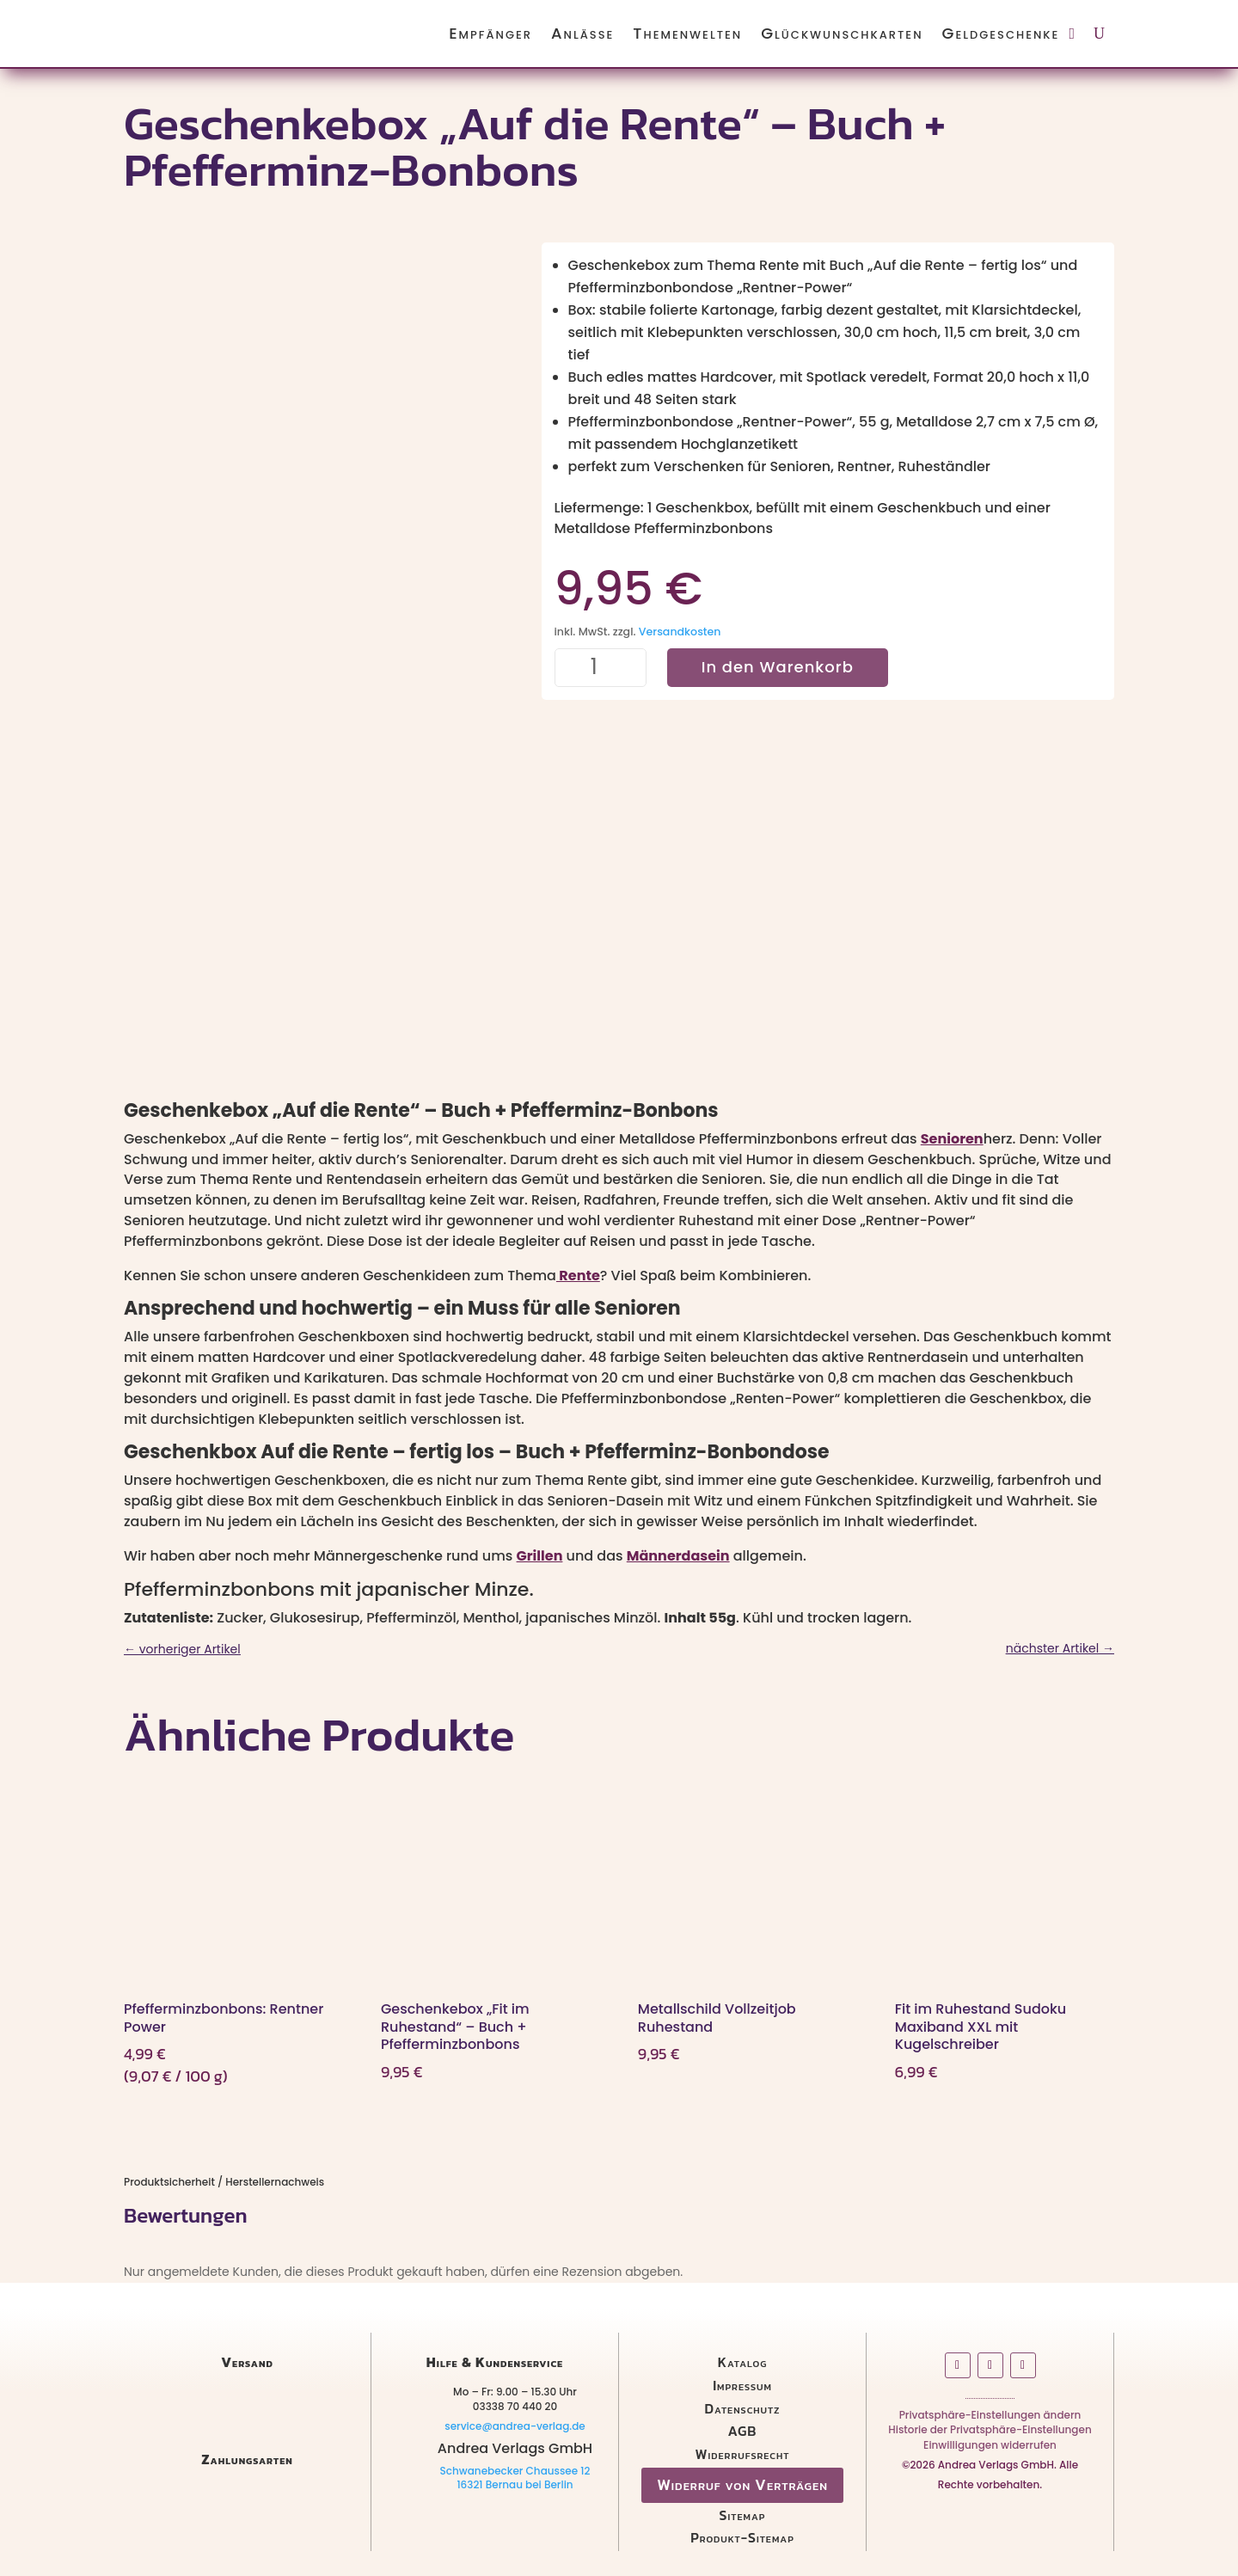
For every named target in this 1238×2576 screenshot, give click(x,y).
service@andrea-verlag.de (514, 2426)
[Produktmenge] (601, 667)
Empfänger (490, 33)
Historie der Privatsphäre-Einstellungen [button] (989, 2433)
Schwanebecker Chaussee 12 (515, 2470)
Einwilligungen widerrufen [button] (990, 2448)
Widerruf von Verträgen (742, 2484)
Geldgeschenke (1001, 33)
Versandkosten (680, 631)
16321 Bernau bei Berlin (515, 2484)
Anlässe (582, 33)
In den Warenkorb (778, 667)
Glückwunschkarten (841, 33)
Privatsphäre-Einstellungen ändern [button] (990, 2418)
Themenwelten (687, 33)
